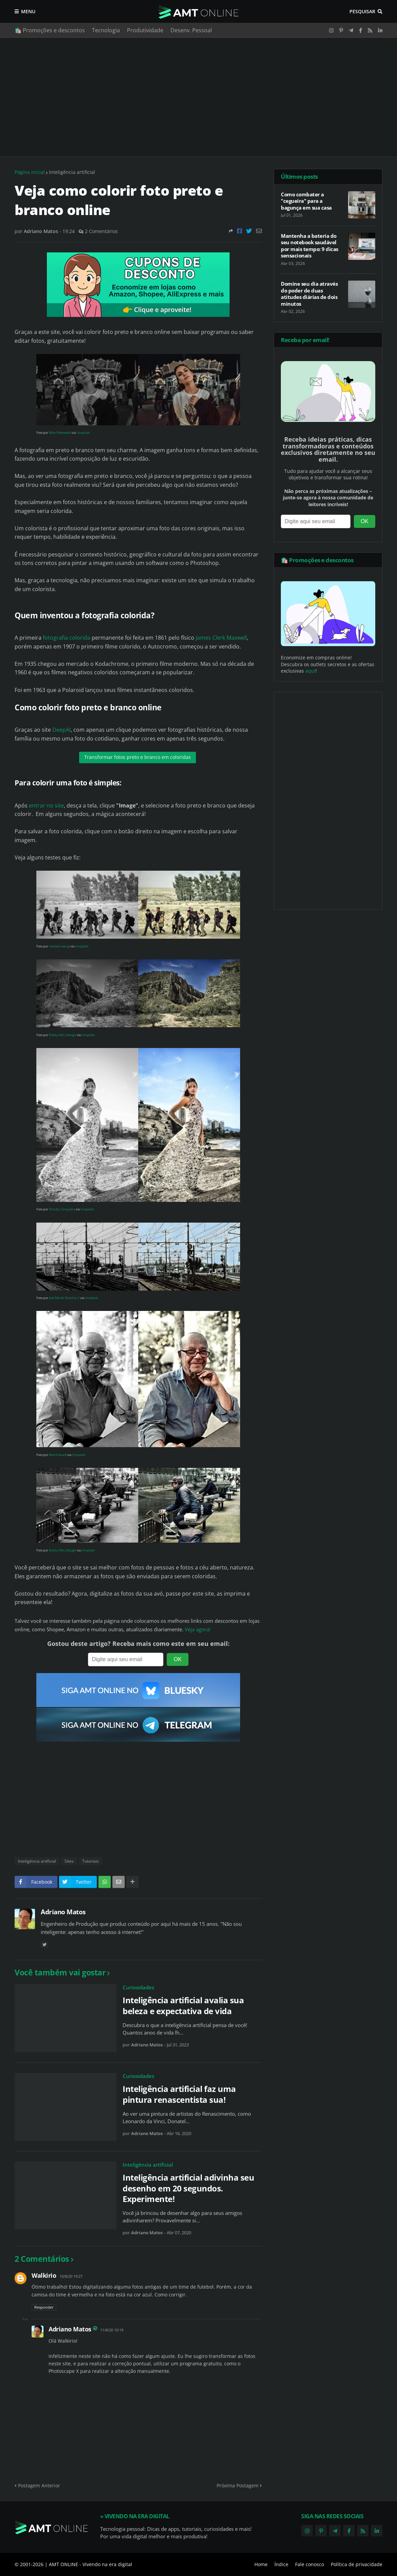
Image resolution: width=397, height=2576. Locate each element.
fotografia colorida (66, 637)
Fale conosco (309, 2564)
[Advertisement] (198, 97)
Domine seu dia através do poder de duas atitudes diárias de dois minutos (309, 294)
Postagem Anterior (39, 2485)
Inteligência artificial (72, 172)
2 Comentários (101, 231)
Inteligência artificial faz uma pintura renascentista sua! (179, 2093)
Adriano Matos (63, 1911)
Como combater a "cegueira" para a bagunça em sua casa (306, 201)
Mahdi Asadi (58, 1455)
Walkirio (44, 2275)
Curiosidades (138, 1987)
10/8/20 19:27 (71, 2276)
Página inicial (30, 172)
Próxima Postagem (237, 2485)
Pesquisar (362, 11)
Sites (69, 1861)
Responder (44, 2307)
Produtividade (145, 30)
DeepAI (61, 729)
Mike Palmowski (60, 432)
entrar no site (46, 805)
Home (261, 2564)
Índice (281, 2564)
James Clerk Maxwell (221, 637)
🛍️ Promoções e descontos (50, 30)
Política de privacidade (356, 2564)
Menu (28, 11)
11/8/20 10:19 (111, 2329)
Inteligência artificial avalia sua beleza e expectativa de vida (183, 2005)
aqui (310, 671)
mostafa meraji (59, 946)
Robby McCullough (62, 1035)
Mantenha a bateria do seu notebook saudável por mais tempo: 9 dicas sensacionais (309, 246)
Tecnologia (106, 30)
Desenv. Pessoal (191, 30)
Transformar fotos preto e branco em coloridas (137, 757)
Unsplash (83, 432)
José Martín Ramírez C (64, 1298)
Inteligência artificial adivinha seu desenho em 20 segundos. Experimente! (188, 2188)
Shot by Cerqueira (62, 1209)
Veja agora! (198, 1629)
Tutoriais (90, 1861)
